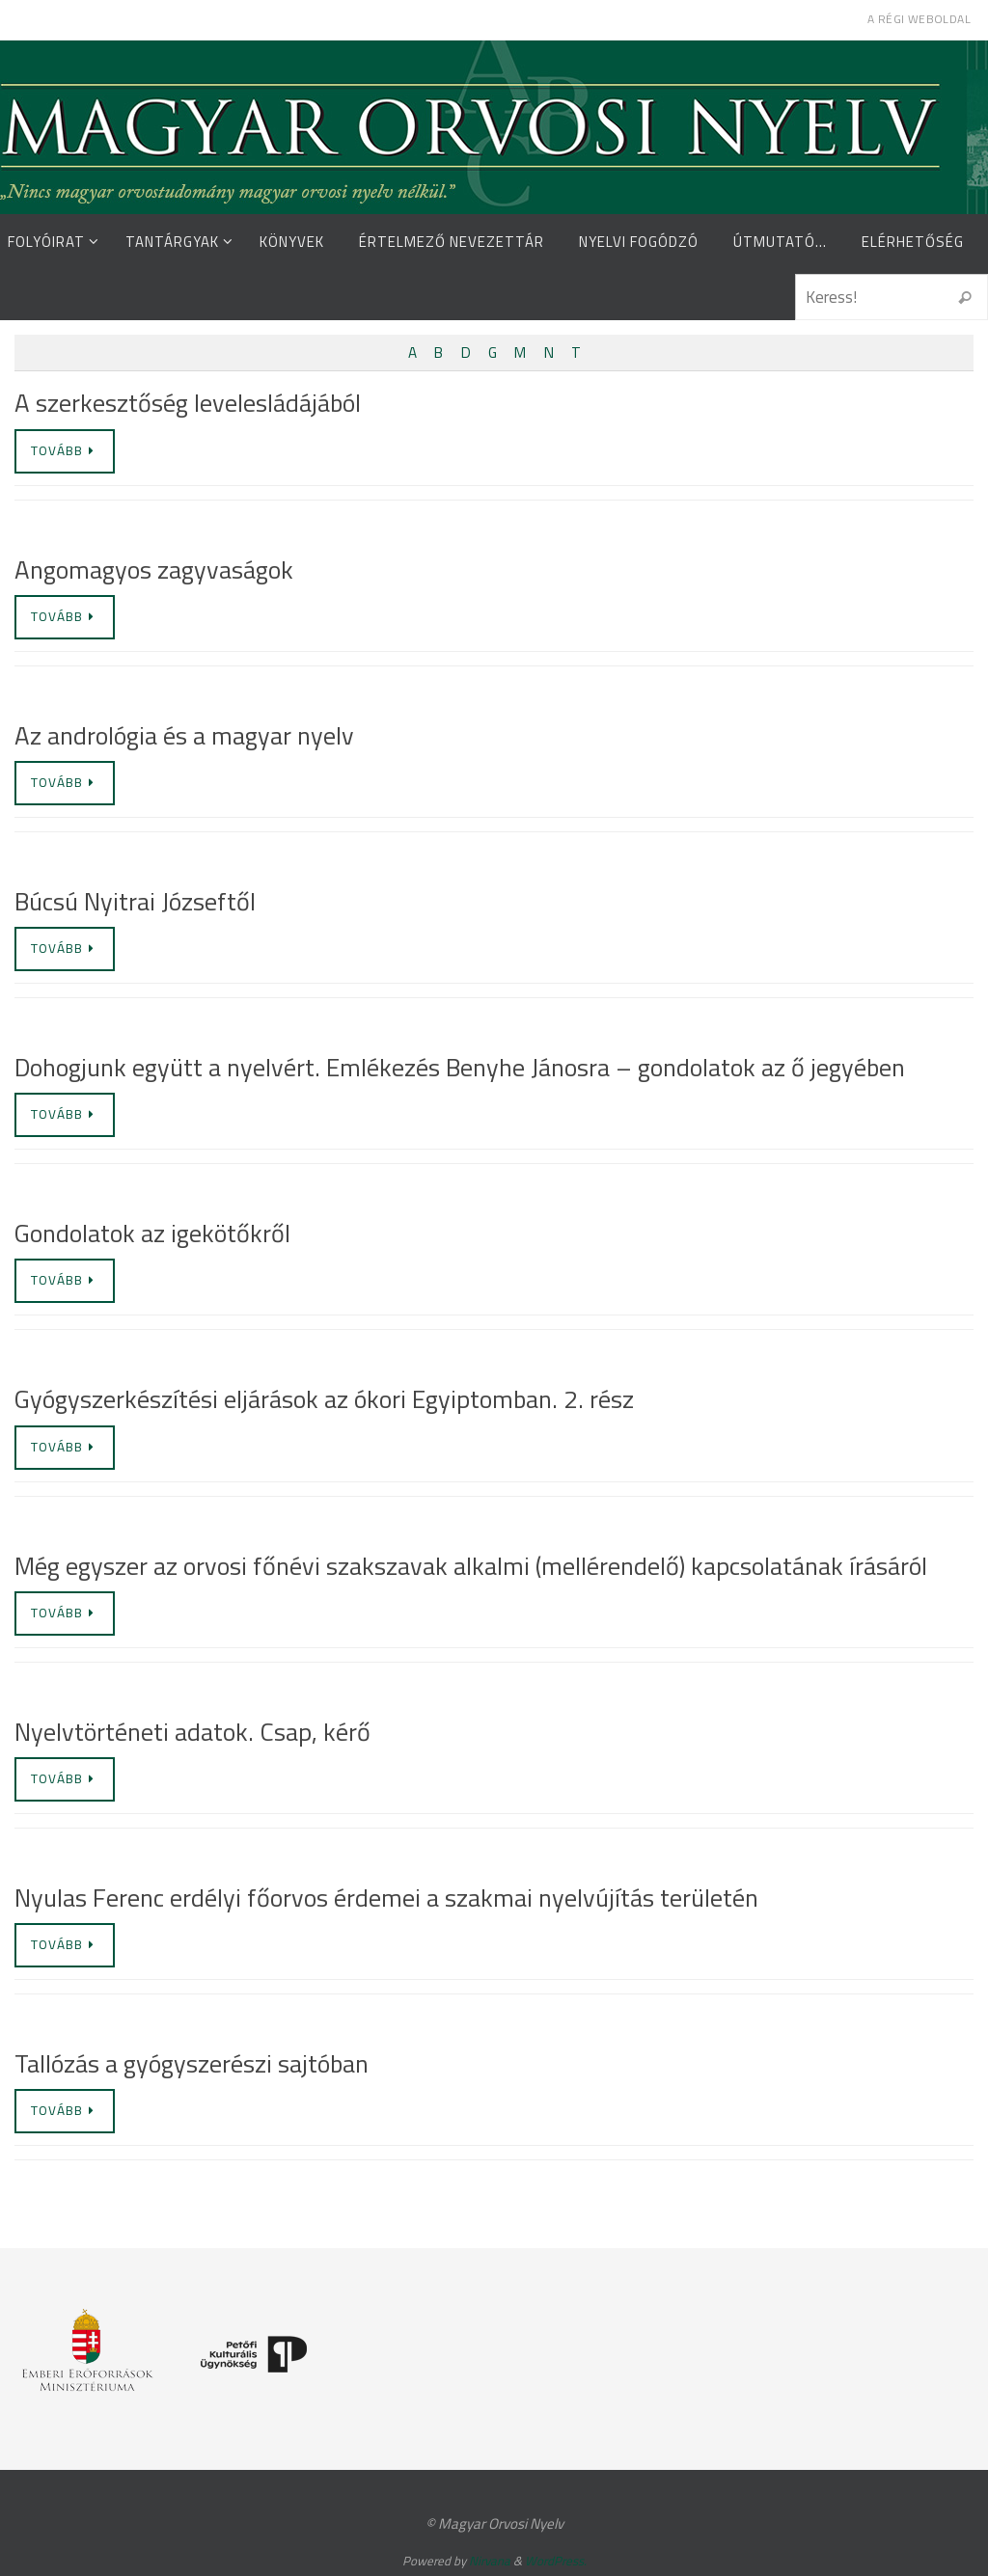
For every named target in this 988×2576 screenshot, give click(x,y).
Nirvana (489, 2560)
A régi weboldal (919, 19)
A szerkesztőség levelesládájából (187, 402)
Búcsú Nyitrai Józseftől (135, 901)
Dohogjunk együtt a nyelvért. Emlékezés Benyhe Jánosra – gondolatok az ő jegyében (459, 1067)
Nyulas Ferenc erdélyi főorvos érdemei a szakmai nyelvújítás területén (386, 1897)
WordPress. (556, 2560)
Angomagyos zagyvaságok (153, 569)
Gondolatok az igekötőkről (152, 1233)
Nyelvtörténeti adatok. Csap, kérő (192, 1731)
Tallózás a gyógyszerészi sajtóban (191, 2063)
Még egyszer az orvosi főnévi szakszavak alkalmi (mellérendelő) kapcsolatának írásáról (470, 1566)
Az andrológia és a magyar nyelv (184, 735)
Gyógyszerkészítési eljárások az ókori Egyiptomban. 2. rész (324, 1399)
